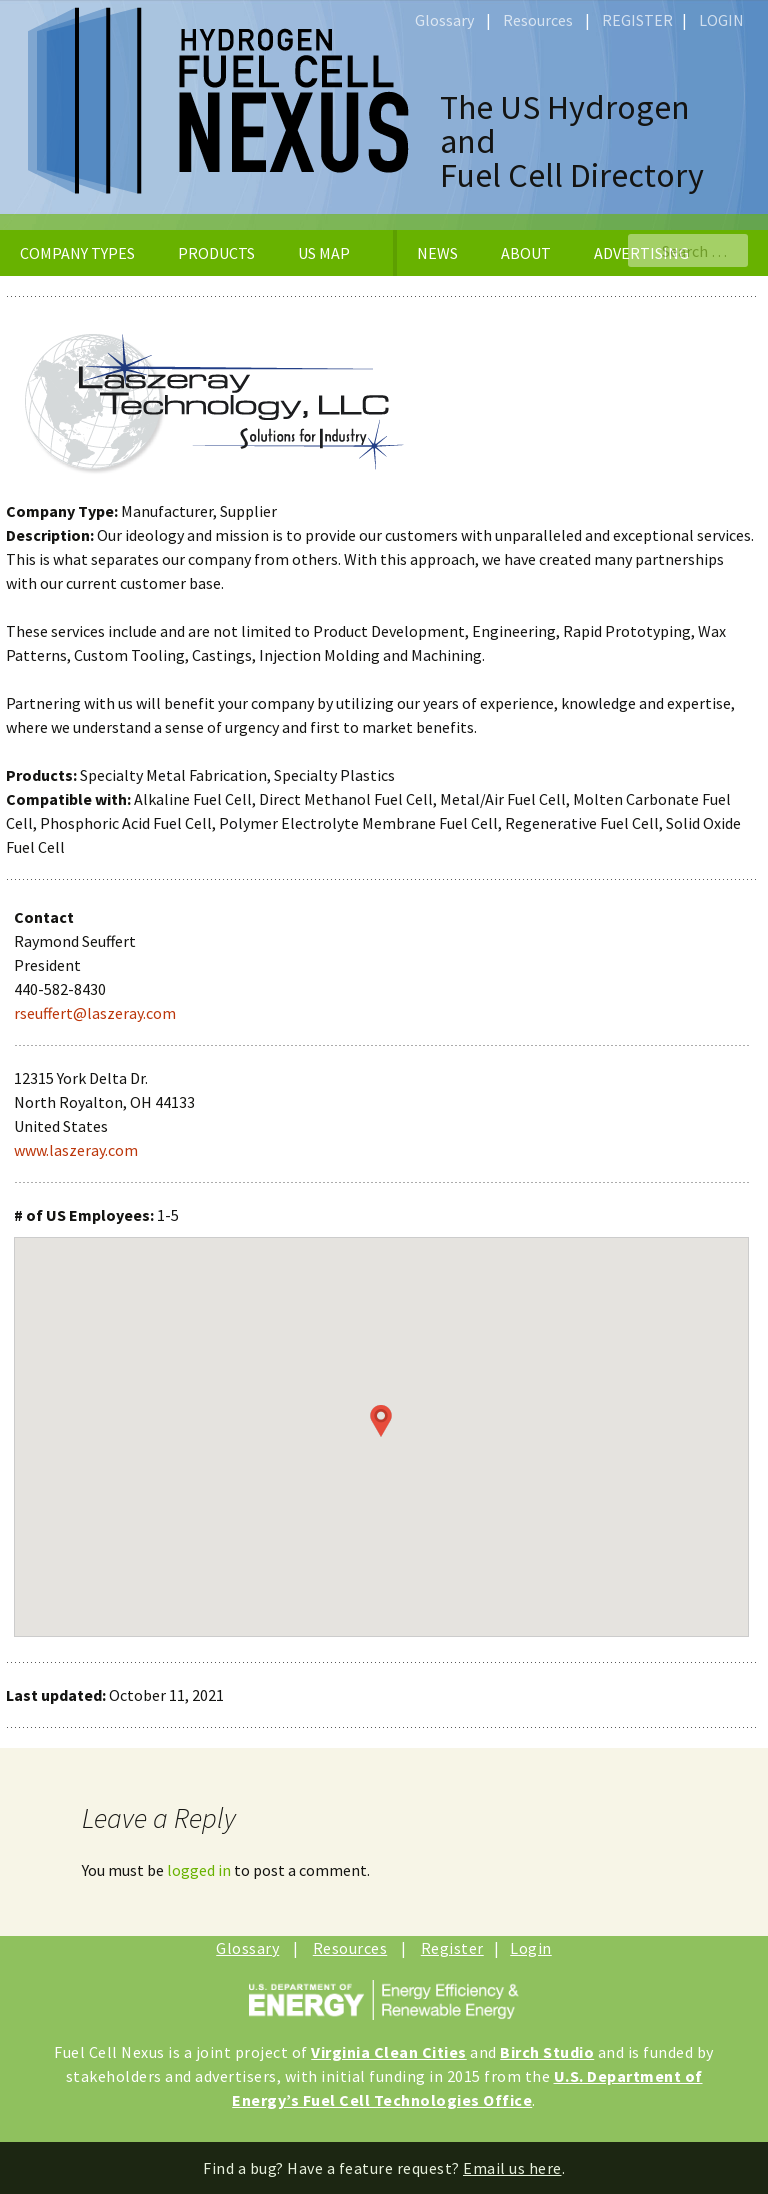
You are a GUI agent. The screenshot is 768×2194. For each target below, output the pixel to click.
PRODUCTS (216, 253)
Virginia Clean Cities (389, 2052)
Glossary (444, 20)
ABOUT (526, 253)
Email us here (512, 2168)
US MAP (324, 253)
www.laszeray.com (76, 1150)
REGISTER (637, 20)
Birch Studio (547, 2052)
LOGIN (721, 20)
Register (452, 1948)
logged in (199, 1870)
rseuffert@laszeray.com (95, 1013)
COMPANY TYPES (77, 253)
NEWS (437, 253)
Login (531, 1948)
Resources (538, 20)
